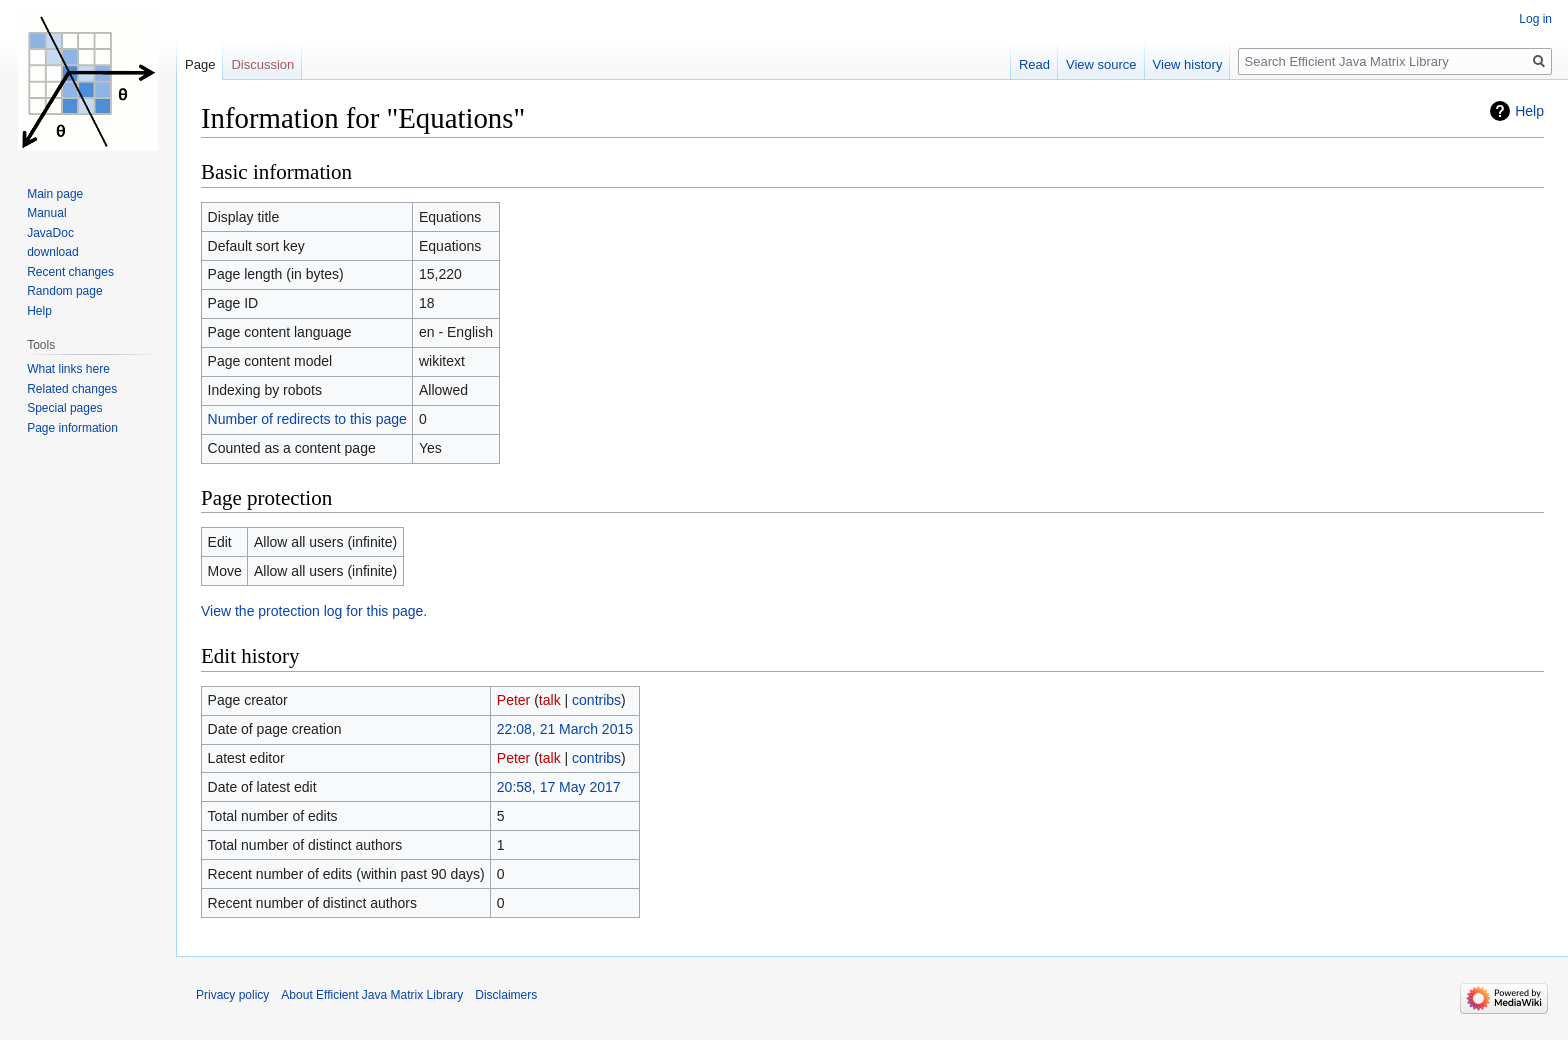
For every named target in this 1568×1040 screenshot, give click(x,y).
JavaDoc (50, 233)
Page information (72, 428)
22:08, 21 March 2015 (565, 729)
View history (1188, 64)
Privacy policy (232, 995)
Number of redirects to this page (307, 419)
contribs (596, 700)
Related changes (72, 389)
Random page (64, 291)
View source (1101, 64)
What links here (68, 369)
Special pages (64, 408)
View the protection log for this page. (314, 611)
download (52, 252)
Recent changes (70, 272)
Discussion (262, 64)
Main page (55, 194)
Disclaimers (506, 995)
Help (1529, 111)
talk (550, 700)
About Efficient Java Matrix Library (372, 995)
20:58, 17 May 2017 (559, 787)
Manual (46, 213)
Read (1034, 64)
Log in (1535, 19)
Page (200, 64)
